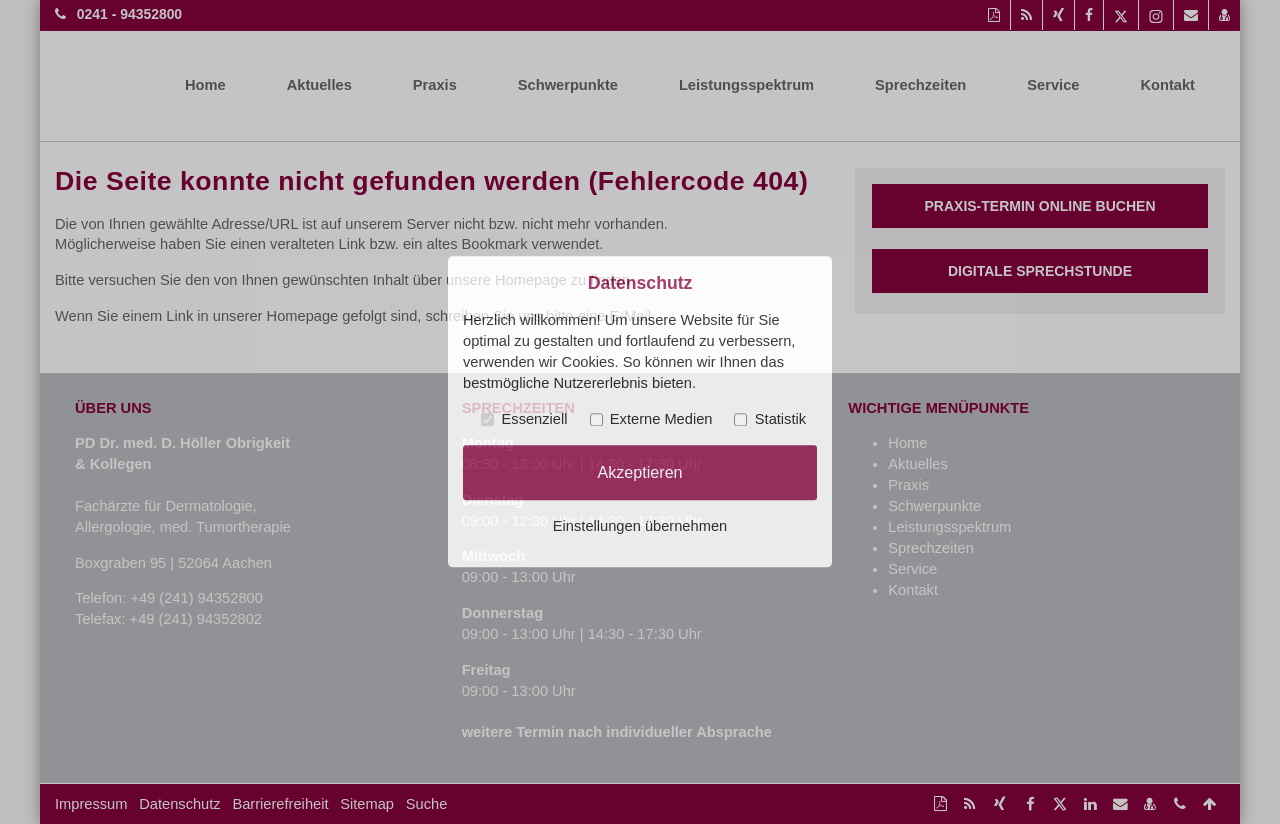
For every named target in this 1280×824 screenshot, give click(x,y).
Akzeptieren (639, 472)
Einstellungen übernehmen (640, 527)
